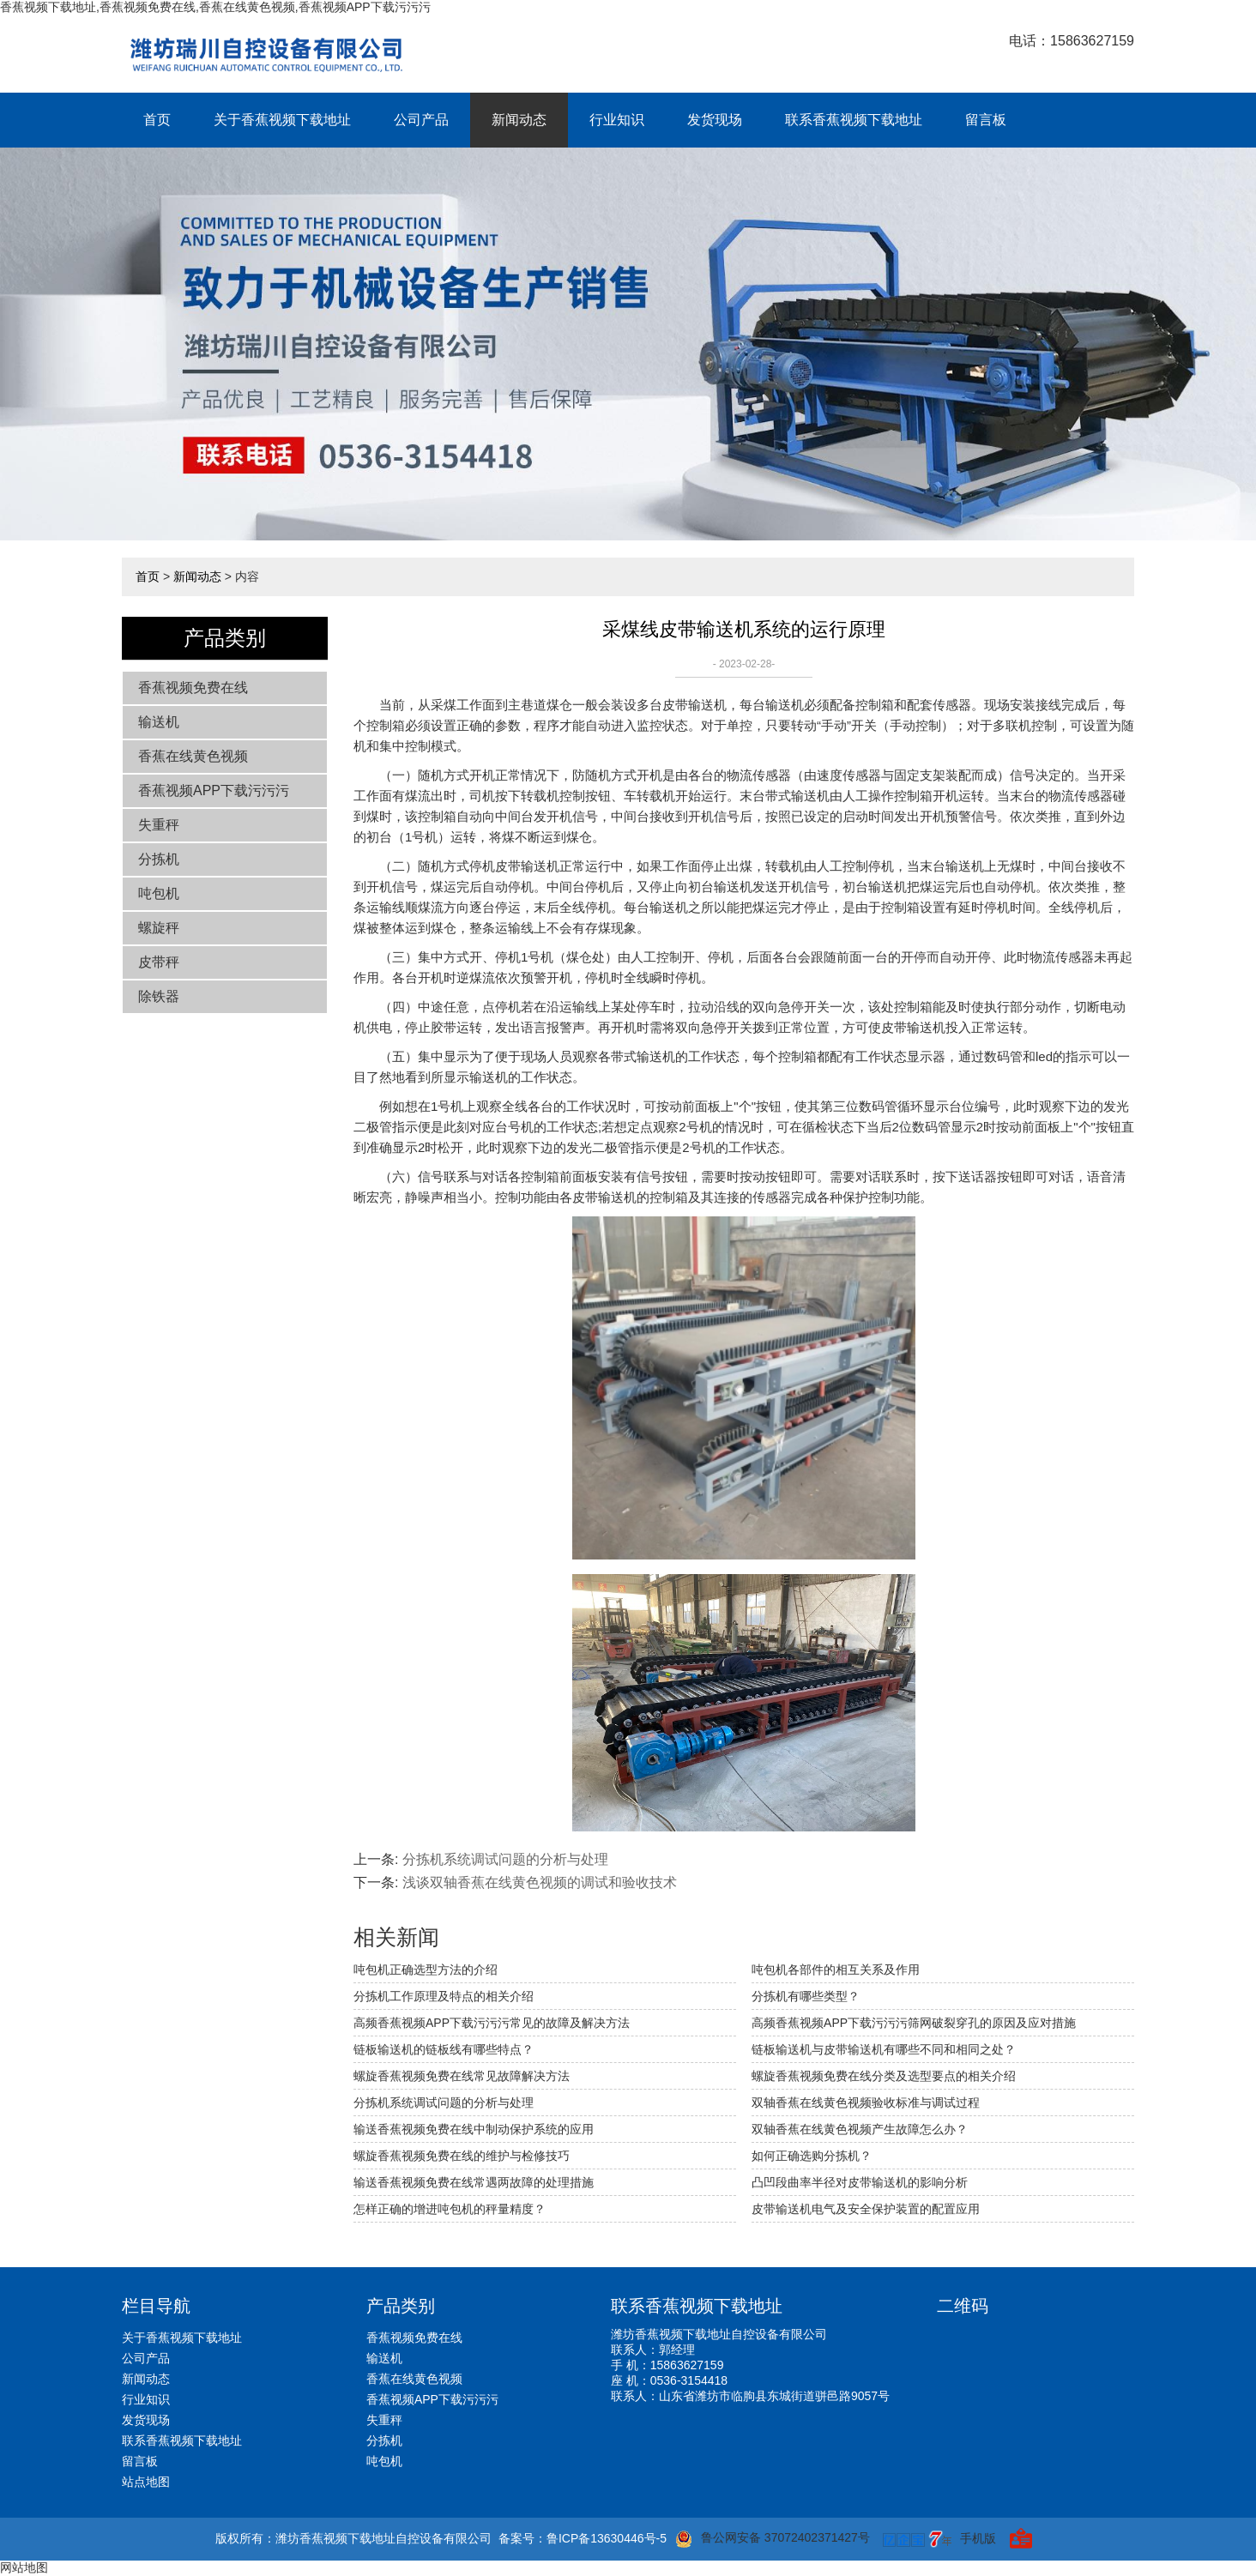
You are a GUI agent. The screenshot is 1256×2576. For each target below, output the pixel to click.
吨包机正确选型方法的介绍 (425, 1969)
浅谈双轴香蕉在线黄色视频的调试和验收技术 (539, 1882)
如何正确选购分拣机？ (812, 2156)
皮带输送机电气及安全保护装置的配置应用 (866, 2209)
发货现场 (714, 119)
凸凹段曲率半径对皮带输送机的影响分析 (860, 2182)
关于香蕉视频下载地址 (282, 119)
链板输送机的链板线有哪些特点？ (443, 2049)
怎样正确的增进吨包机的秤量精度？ (449, 2209)
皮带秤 (158, 962)
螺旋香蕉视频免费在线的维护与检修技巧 (461, 2156)
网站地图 (24, 2567)
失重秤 (158, 824)
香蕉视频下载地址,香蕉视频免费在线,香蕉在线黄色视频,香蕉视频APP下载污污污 (215, 7)
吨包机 (158, 893)
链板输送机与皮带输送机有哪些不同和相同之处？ (884, 2049)
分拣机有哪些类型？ (806, 1996)
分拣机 (158, 859)
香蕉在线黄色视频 (193, 756)
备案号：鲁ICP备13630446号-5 (582, 2538)
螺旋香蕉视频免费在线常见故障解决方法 (461, 2076)
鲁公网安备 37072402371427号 (772, 2539)
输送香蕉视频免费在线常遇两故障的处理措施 (473, 2182)
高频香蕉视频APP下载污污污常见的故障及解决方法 (491, 2023)
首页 (157, 119)
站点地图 (146, 2482)
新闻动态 (519, 119)
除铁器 (158, 996)
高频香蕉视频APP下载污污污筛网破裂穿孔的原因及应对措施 (914, 2023)
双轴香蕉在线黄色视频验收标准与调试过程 (866, 2102)
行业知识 (616, 119)
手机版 (978, 2538)
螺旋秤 (158, 927)
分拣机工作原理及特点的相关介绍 (443, 1996)
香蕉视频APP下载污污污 (213, 790)
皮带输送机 (694, 704)
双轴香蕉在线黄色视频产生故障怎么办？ (860, 2129)
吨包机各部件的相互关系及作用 (836, 1969)
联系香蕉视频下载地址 (853, 119)
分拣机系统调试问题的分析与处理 (505, 1859)
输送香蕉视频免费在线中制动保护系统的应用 (473, 2129)
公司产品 (421, 119)
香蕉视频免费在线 (193, 687)
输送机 (158, 722)
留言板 (985, 119)
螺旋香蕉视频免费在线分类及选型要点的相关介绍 (884, 2076)
